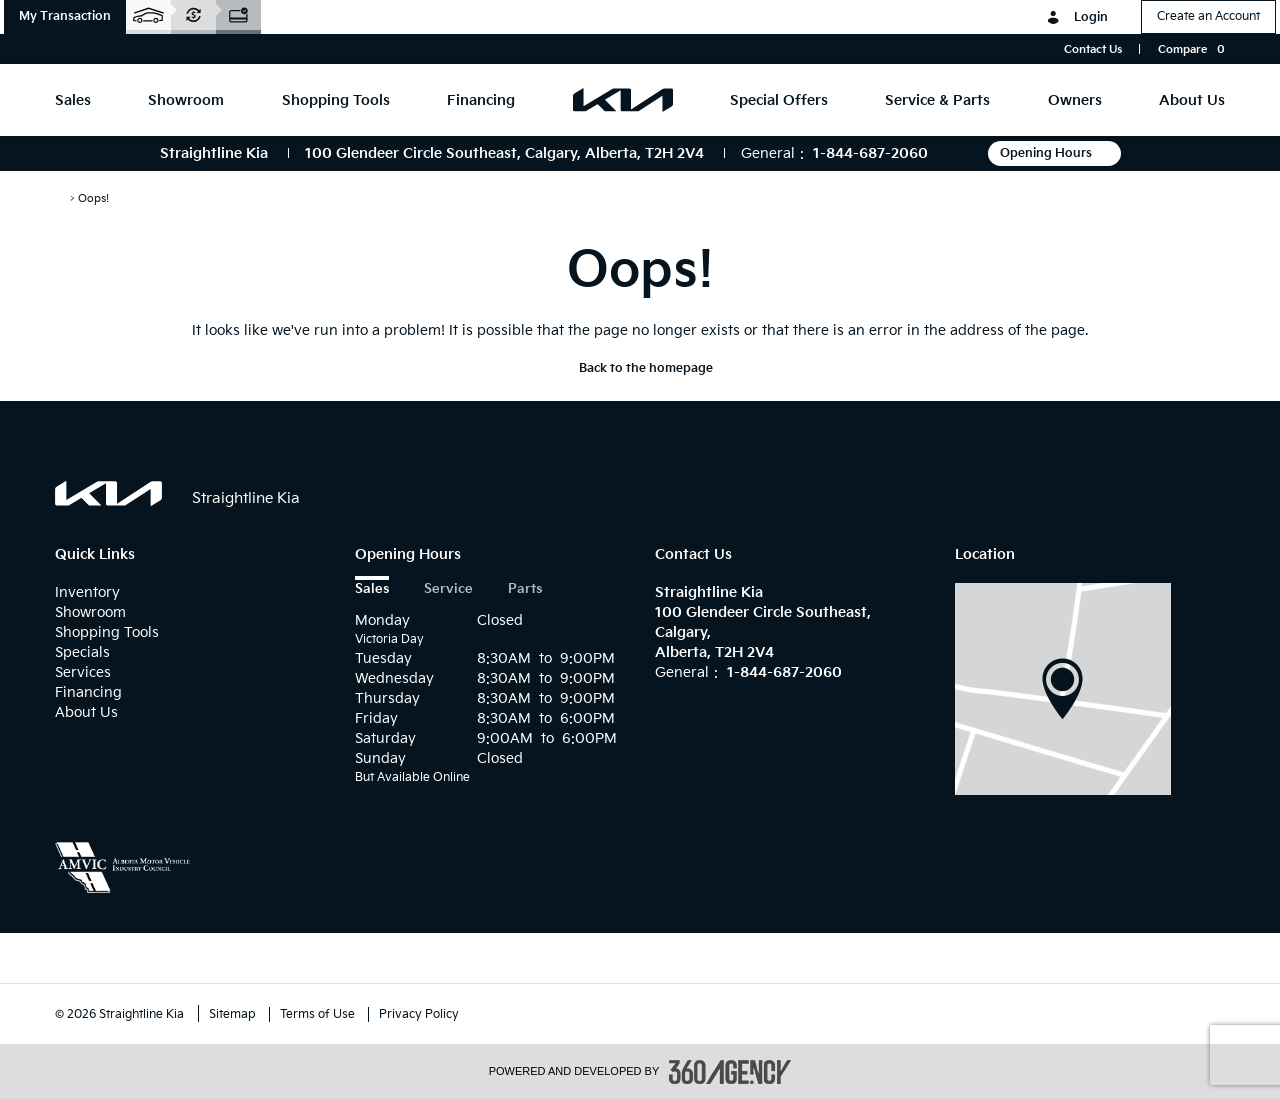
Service (448, 589)
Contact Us (1093, 49)
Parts (525, 589)
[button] (65, 17)
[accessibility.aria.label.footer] (730, 1072)
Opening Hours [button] (1054, 153)
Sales (372, 589)
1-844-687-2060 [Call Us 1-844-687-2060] (870, 153)
